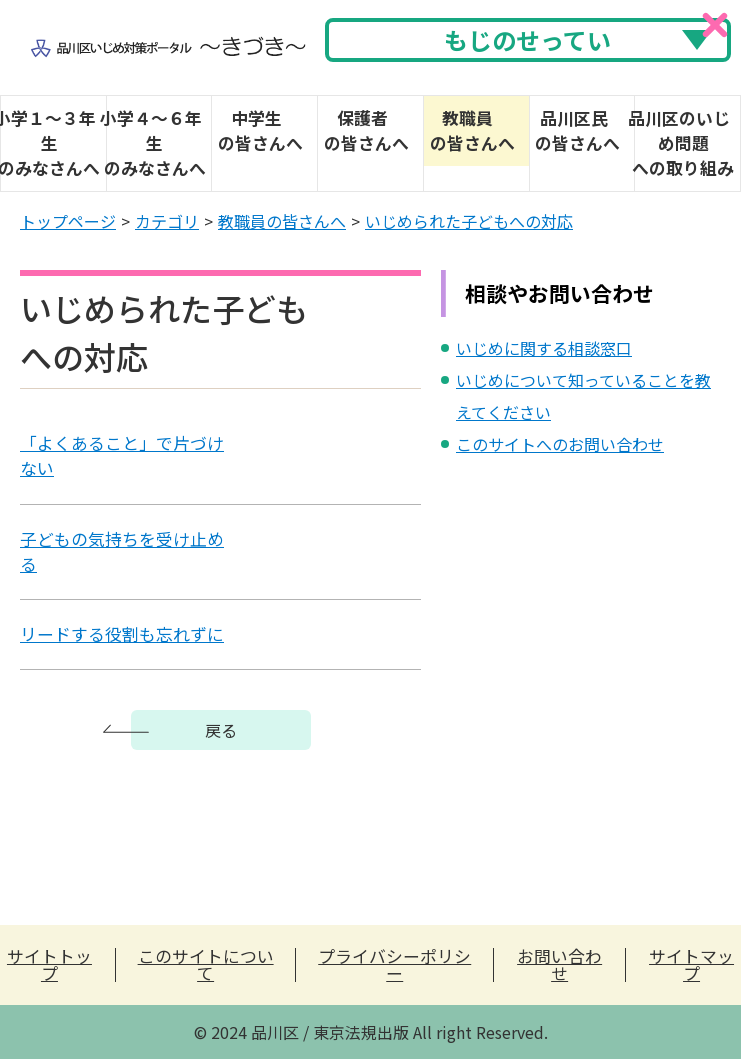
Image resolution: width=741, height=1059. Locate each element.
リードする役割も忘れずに (122, 634)
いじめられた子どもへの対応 (469, 221)
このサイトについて (206, 965)
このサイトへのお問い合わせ (560, 444)
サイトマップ (691, 965)
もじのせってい (527, 39)
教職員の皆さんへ (282, 221)
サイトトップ (49, 965)
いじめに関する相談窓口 (544, 348)
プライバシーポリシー (394, 965)
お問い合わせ (559, 965)
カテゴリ (167, 221)
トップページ (68, 221)
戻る (221, 730)
